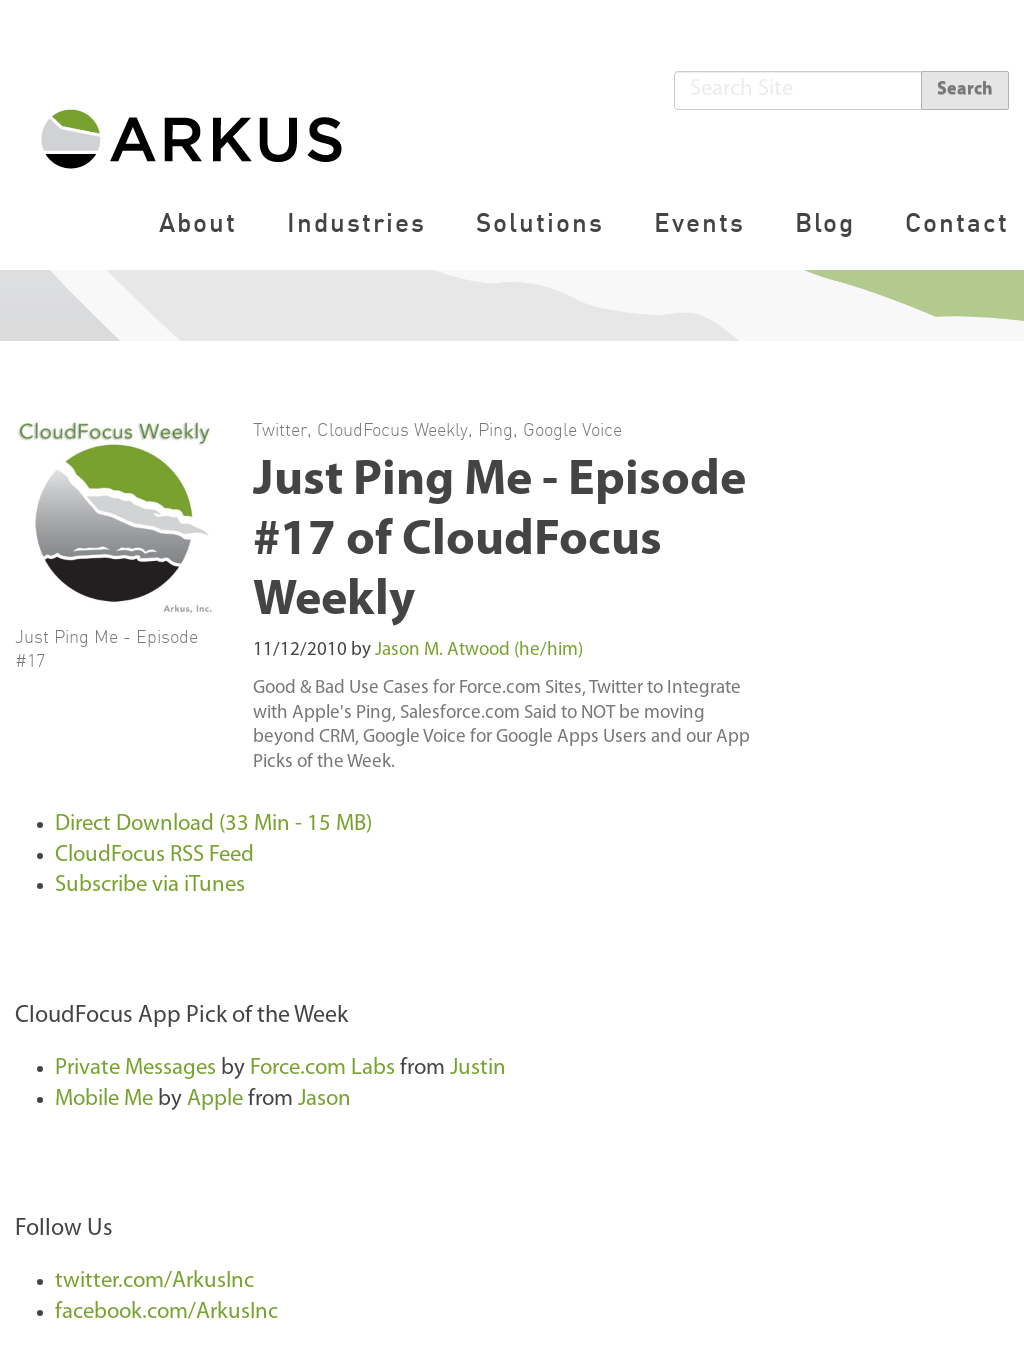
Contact (957, 222)
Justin (478, 1068)
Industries (356, 222)
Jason (324, 1099)
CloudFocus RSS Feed (154, 855)
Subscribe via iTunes (150, 885)
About (198, 222)
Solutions (540, 222)
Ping (495, 429)
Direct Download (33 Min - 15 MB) (213, 824)
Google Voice (572, 429)
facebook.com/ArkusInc (166, 1312)
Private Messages (138, 1068)
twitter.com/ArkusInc (154, 1281)
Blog (825, 222)
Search (965, 89)
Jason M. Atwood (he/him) (479, 650)
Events (699, 222)
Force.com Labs (322, 1068)
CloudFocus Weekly (392, 429)
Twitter (280, 429)
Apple (215, 1099)
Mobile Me (104, 1099)
